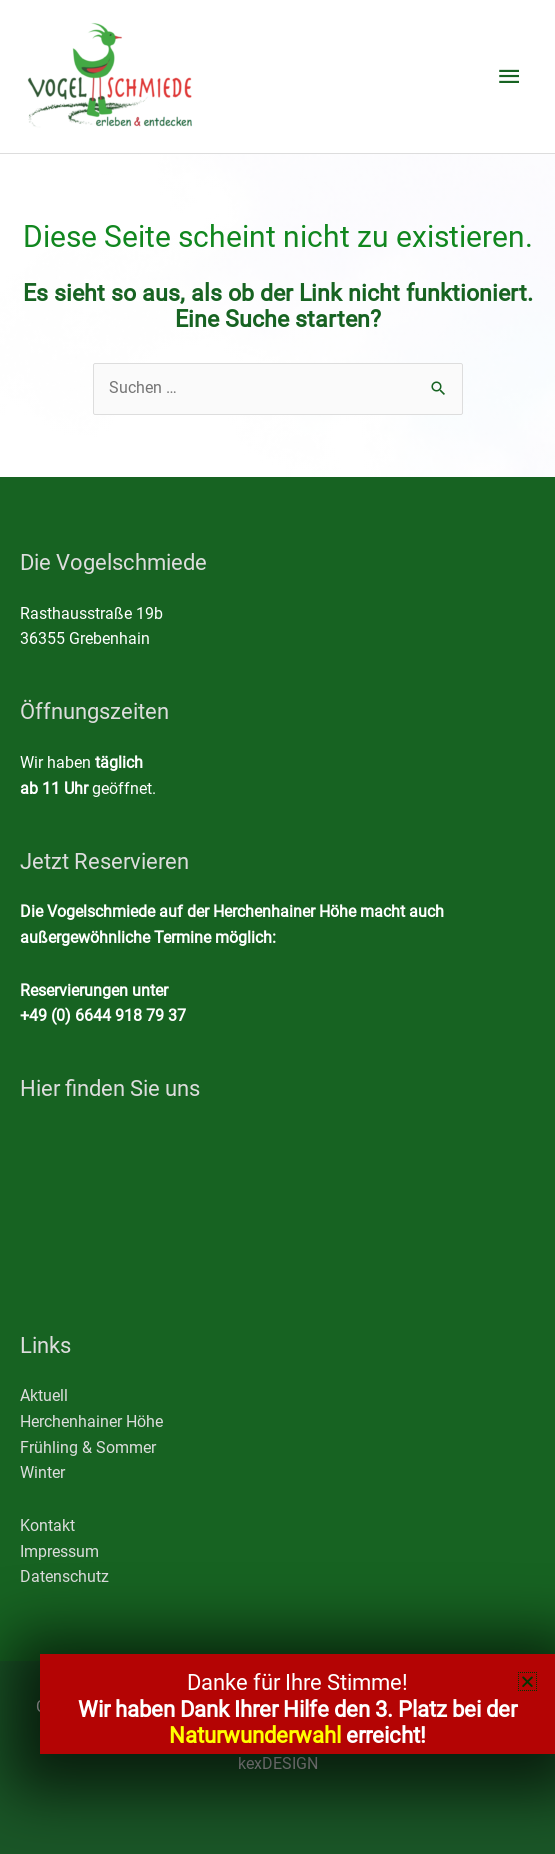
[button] (527, 1681)
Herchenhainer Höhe (91, 1422)
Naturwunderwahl (255, 1735)
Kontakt (47, 1526)
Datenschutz (64, 1577)
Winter (42, 1473)
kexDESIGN (278, 1764)
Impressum (59, 1552)
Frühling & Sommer (88, 1448)
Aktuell (44, 1396)
